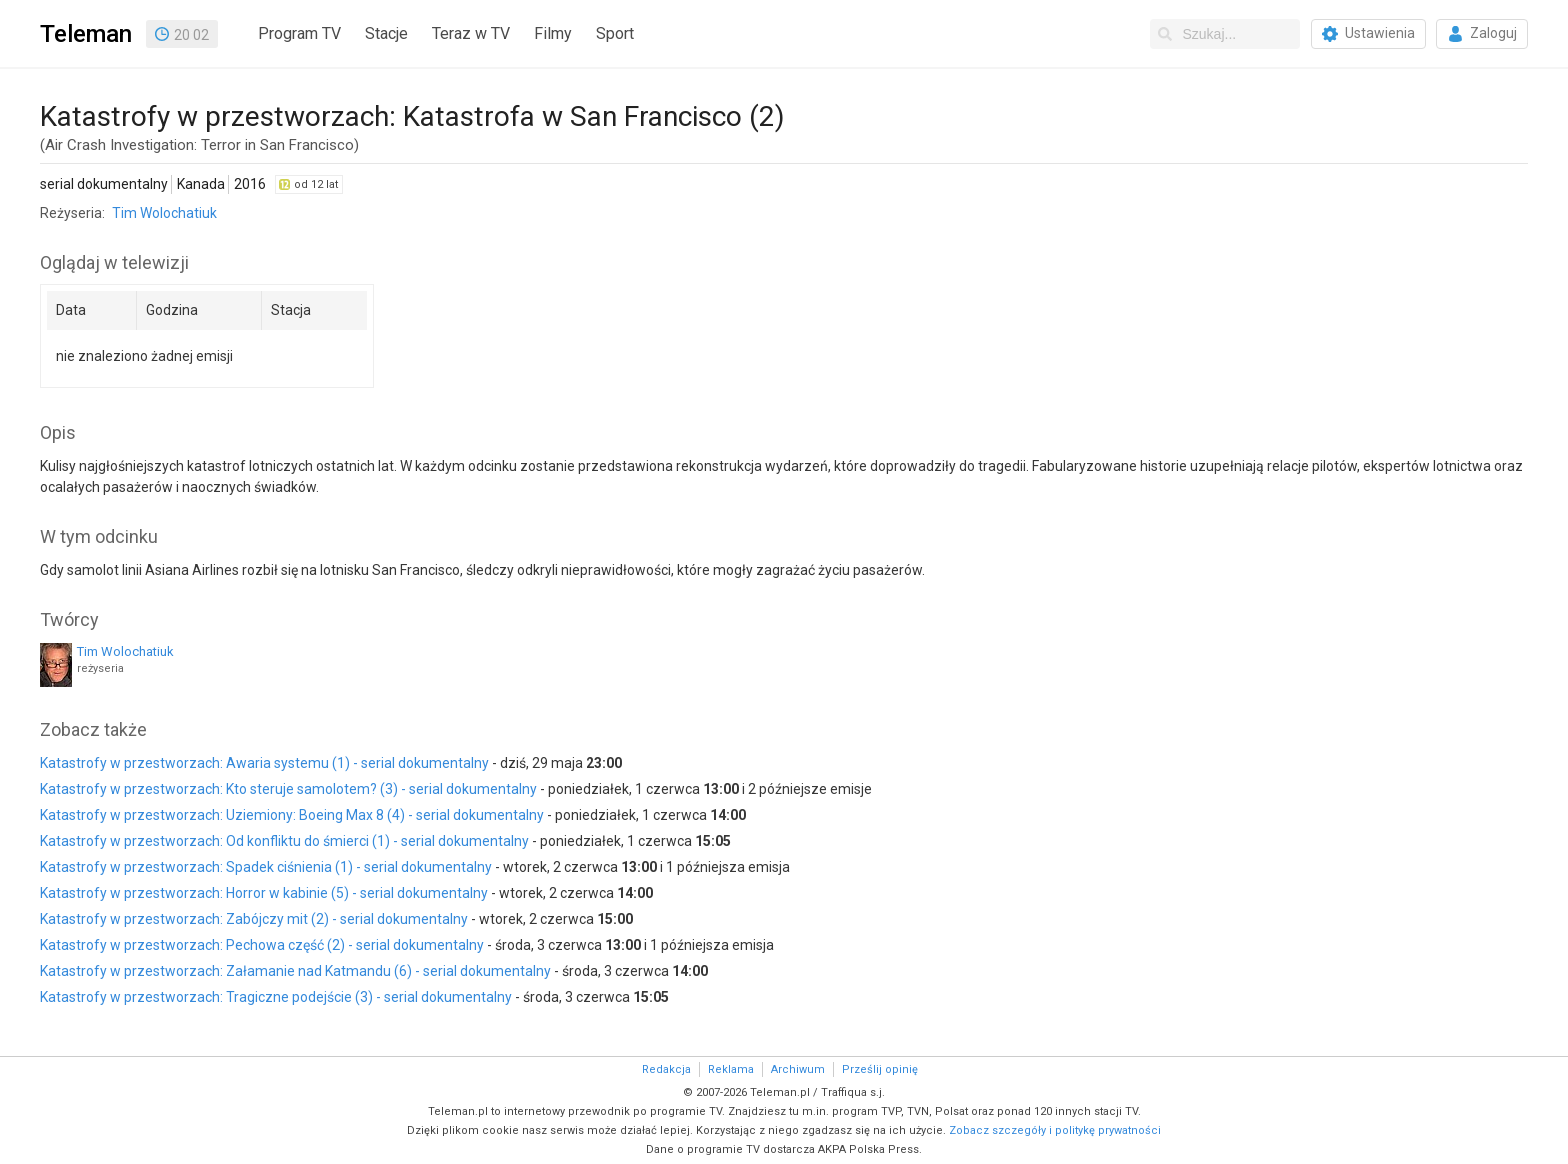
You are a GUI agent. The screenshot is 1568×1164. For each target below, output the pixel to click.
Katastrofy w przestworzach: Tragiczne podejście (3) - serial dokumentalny (276, 997)
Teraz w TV (471, 33)
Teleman (86, 34)
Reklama (731, 1069)
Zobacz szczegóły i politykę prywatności (1055, 1130)
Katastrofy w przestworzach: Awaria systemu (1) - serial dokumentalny (264, 763)
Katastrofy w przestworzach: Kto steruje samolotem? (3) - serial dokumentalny (288, 789)
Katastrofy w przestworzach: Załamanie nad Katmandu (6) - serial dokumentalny (295, 971)
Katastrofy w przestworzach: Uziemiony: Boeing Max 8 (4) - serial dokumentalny (292, 815)
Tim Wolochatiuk (164, 213)
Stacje (386, 33)
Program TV (299, 33)
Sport (615, 33)
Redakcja (666, 1069)
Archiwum (798, 1069)
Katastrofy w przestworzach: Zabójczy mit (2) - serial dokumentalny (254, 919)
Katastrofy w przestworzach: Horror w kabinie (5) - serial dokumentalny (264, 893)
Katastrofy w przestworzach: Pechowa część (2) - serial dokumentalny (262, 945)
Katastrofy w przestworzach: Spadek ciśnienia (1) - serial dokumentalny (266, 867)
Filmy (553, 33)
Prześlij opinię (880, 1069)
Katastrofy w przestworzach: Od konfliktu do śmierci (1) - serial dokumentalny (284, 841)
